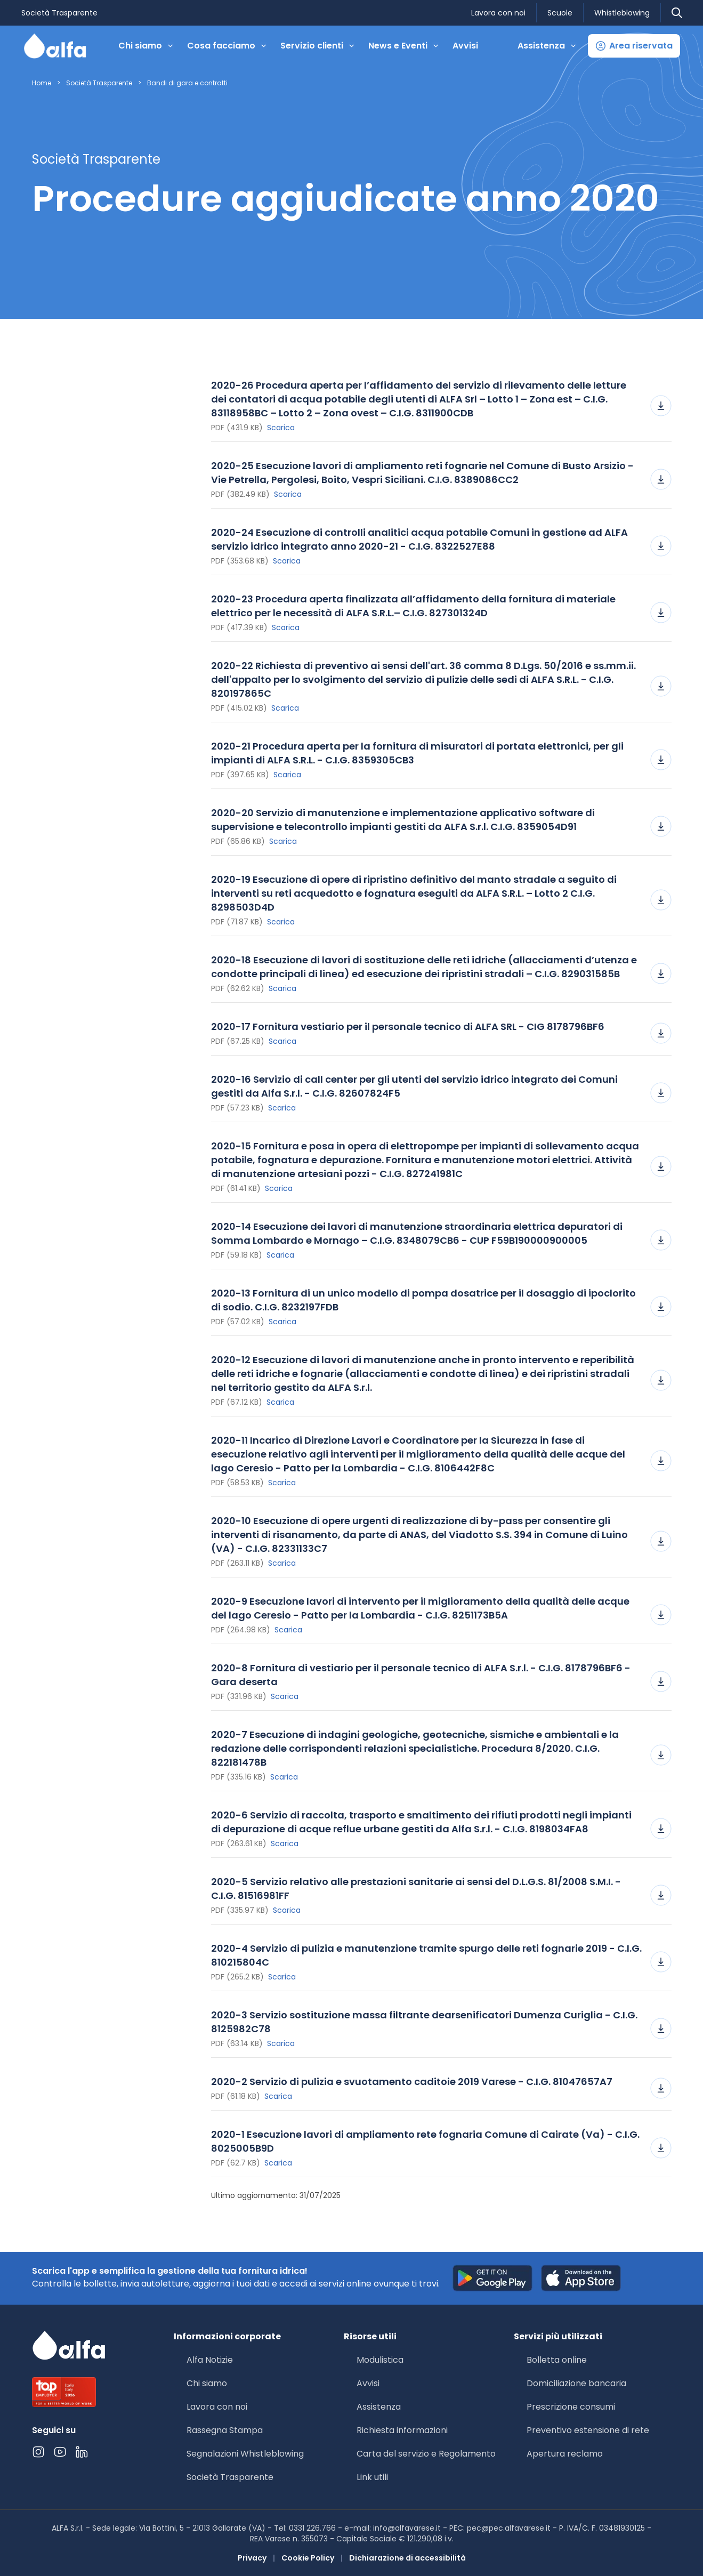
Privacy (252, 2558)
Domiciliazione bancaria (576, 2383)
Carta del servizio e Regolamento (426, 2454)
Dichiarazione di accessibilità (407, 2558)
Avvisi (465, 45)
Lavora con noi (498, 12)
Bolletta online (557, 2360)
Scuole (559, 12)
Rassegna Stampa (225, 2430)
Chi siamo (207, 2383)
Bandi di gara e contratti (187, 83)
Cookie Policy (307, 2558)
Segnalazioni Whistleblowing (245, 2454)
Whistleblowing (622, 12)
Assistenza (379, 2407)
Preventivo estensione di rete (588, 2430)
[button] (634, 46)
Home (41, 83)
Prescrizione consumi (571, 2407)
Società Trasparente (59, 12)
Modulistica (380, 2360)
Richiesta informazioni (402, 2430)
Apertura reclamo (565, 2454)
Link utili (372, 2477)
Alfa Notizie (210, 2360)
